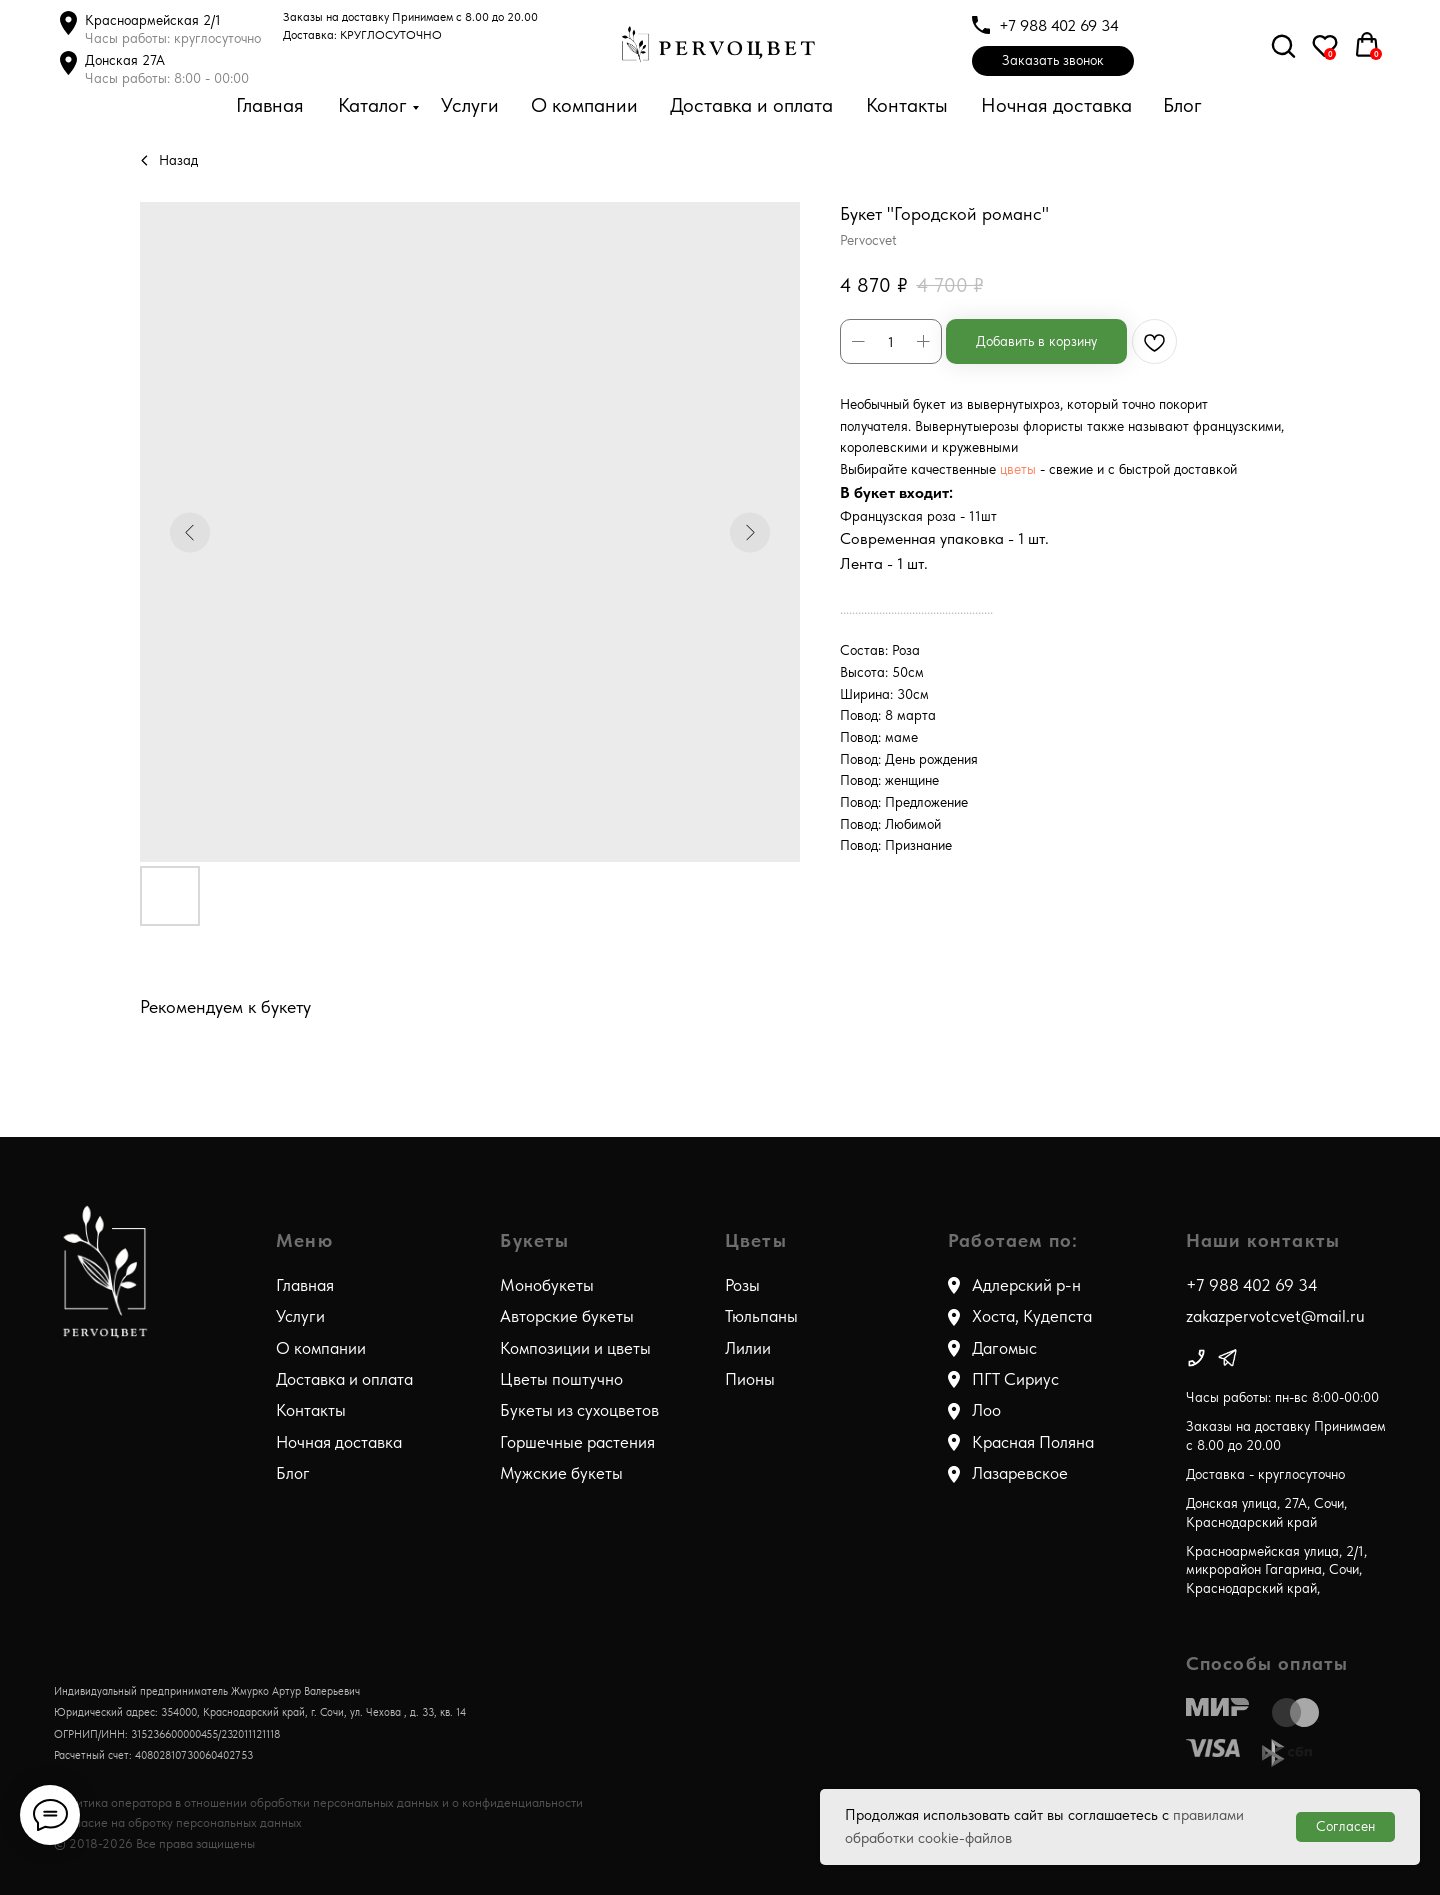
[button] (1053, 61)
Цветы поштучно (561, 1379)
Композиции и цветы (575, 1348)
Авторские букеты (567, 1316)
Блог (1182, 105)
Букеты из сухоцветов (579, 1410)
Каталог (372, 105)
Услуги (470, 105)
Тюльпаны (761, 1316)
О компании (584, 105)
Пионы (750, 1379)
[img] (1197, 1358)
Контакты (907, 105)
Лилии (748, 1348)
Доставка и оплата (751, 105)
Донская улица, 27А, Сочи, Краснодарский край (1266, 1512)
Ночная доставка (1056, 105)
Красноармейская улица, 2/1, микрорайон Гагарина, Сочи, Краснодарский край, (1276, 1569)
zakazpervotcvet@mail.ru (1275, 1316)
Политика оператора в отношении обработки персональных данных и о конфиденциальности (318, 1802)
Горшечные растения (577, 1442)
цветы (1020, 469)
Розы (742, 1285)
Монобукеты (547, 1285)
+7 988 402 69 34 (1059, 25)
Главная (270, 105)
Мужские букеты (561, 1473)
